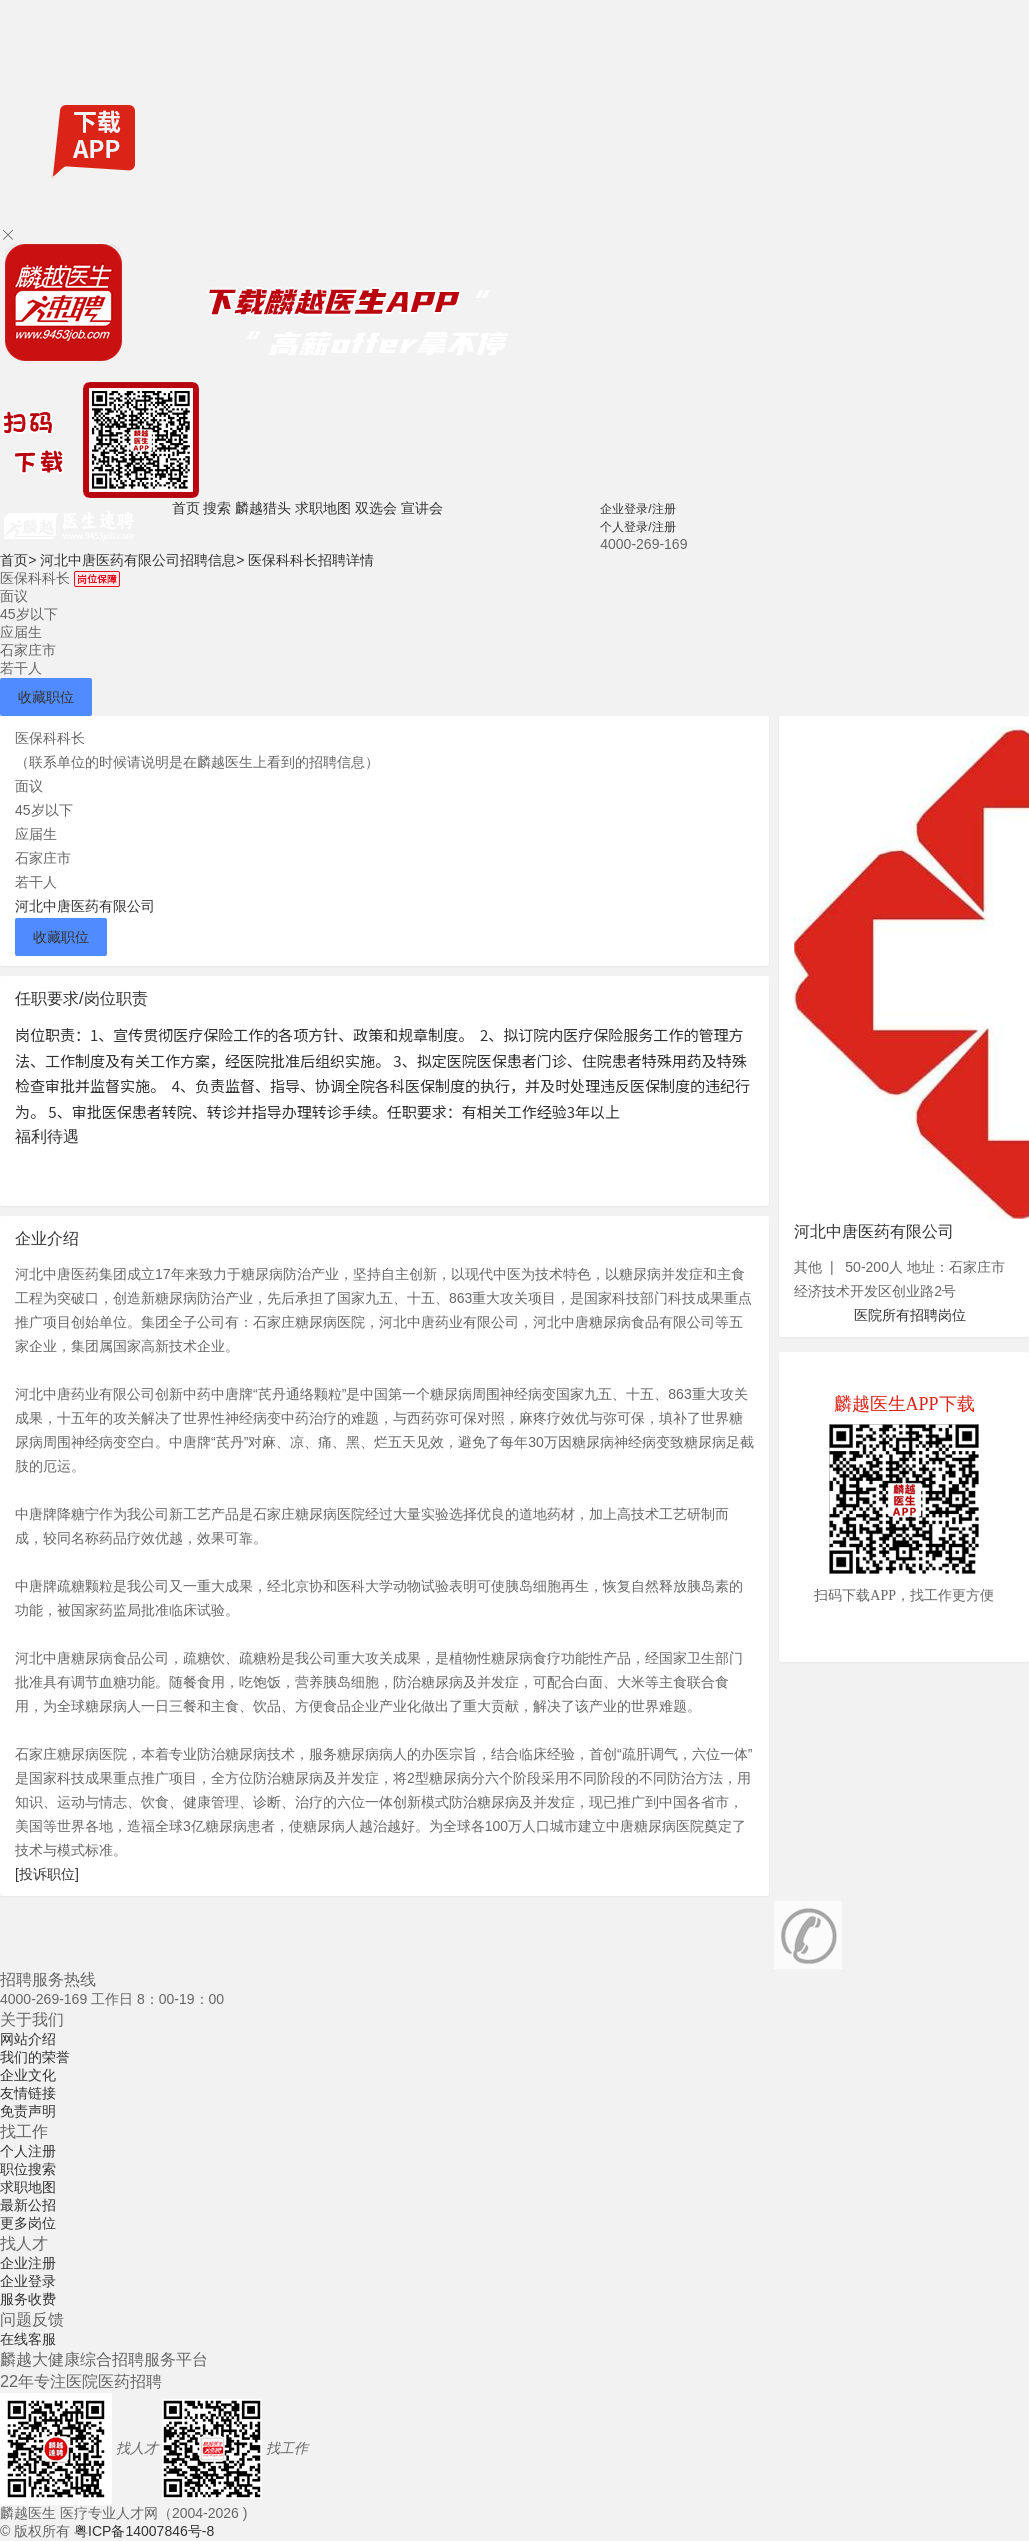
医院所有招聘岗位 (910, 1315)
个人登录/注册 (637, 527)
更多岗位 (28, 2223)
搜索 (217, 508)
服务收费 (28, 2299)
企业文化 (28, 2075)
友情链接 (28, 2093)
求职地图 (323, 508)
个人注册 (28, 2151)
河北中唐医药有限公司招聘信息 (142, 560)
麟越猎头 (263, 508)
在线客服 (28, 2339)
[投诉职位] (47, 1874)
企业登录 (28, 2281)
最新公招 (28, 2205)
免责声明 (28, 2111)
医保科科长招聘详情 (311, 560)
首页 (186, 508)
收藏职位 (46, 697)
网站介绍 (28, 2039)
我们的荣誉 (35, 2057)
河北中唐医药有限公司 (85, 906)
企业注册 (28, 2263)
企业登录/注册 (637, 509)
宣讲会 (422, 508)
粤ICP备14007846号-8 (144, 2531)
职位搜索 (28, 2169)
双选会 (376, 508)
